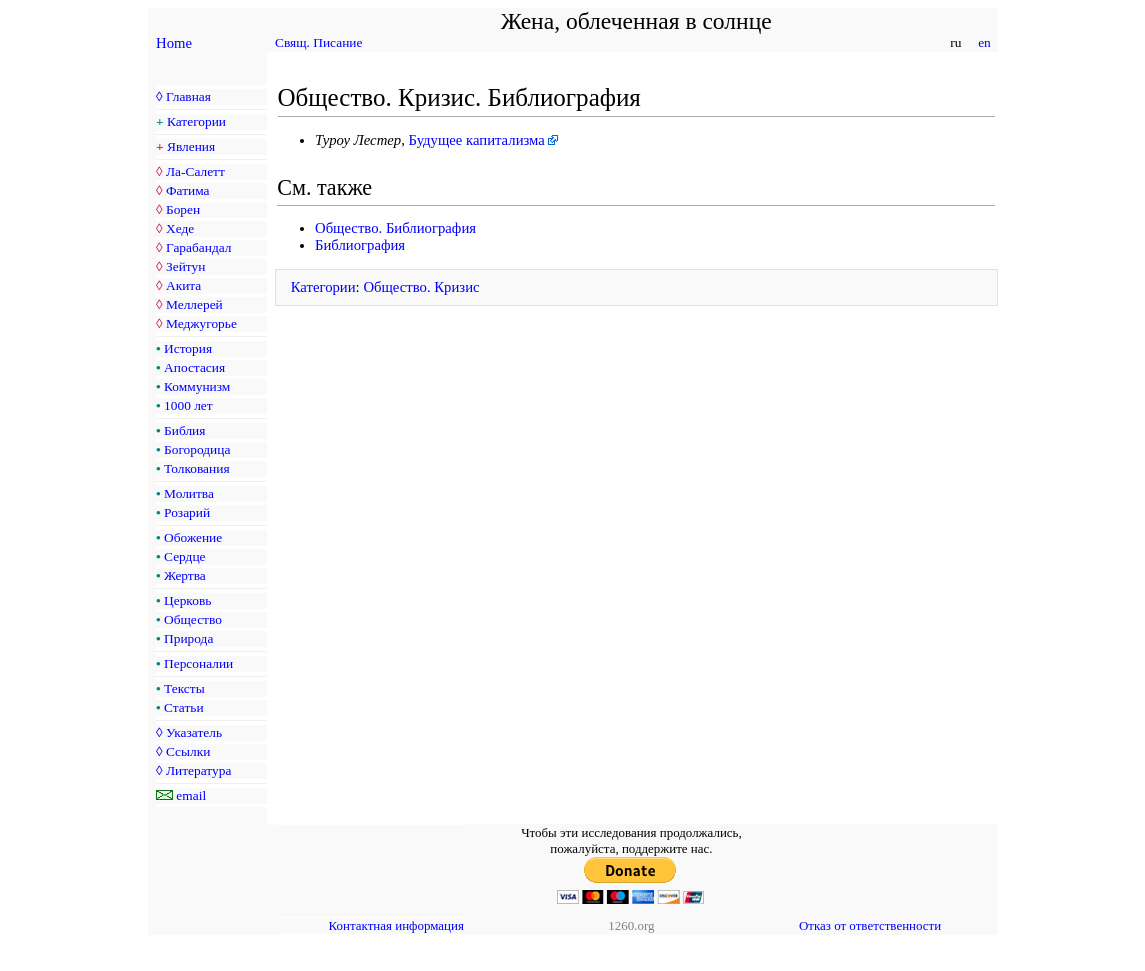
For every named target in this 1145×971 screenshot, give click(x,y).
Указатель (194, 732)
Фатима (188, 190)
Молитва (189, 493)
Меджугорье (201, 323)
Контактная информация (396, 925)
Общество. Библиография (395, 228)
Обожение (193, 537)
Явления (191, 146)
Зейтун (185, 266)
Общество (193, 619)
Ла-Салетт (195, 171)
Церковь (187, 600)
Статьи (184, 707)
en (984, 42)
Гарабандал (198, 247)
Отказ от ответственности (870, 925)
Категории (196, 121)
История (188, 348)
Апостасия (194, 367)
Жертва (185, 575)
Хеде (180, 228)
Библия (184, 430)
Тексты (184, 688)
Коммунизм (197, 386)
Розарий (187, 512)
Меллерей (194, 304)
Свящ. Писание (318, 42)
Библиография (360, 245)
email (191, 795)
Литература (198, 770)
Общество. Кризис (421, 287)
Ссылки (188, 751)
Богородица (197, 449)
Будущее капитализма (477, 140)
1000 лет (188, 405)
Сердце (184, 556)
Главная (188, 96)
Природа (188, 638)
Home (174, 43)
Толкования (196, 468)
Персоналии (198, 663)
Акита (183, 285)
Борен (183, 209)
